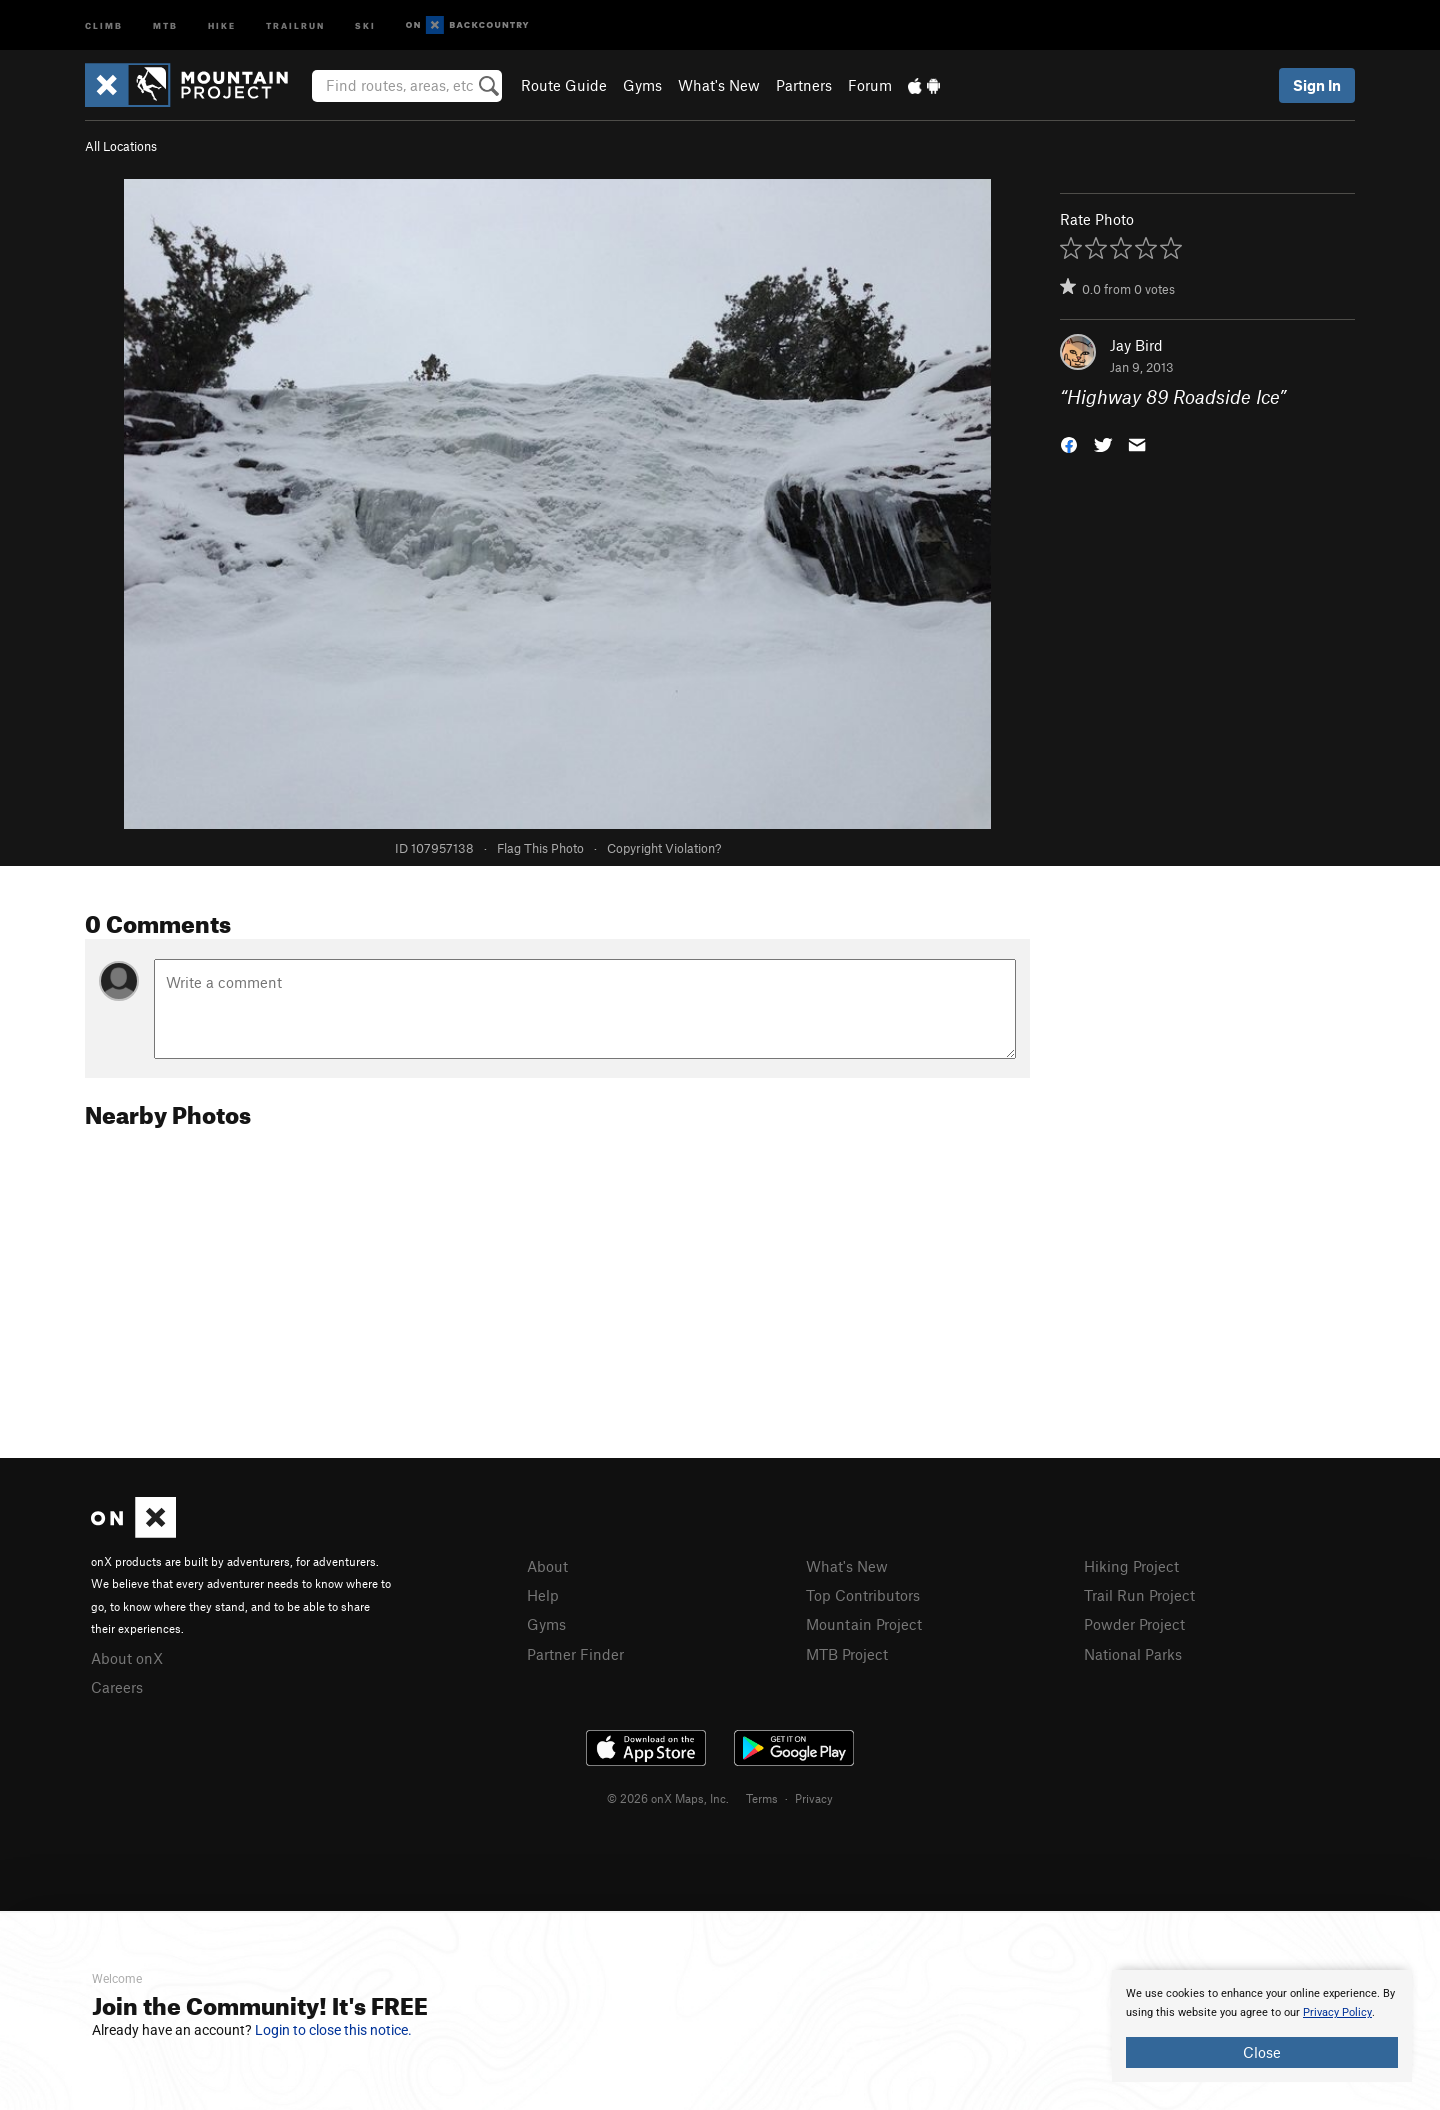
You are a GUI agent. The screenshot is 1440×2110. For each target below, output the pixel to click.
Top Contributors (863, 1595)
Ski (365, 24)
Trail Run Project (1139, 1595)
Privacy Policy (1337, 2012)
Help (543, 1595)
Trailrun (295, 24)
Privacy (814, 1798)
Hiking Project (1131, 1566)
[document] (1262, 2026)
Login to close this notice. (333, 2030)
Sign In (1317, 85)
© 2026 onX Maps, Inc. (668, 1798)
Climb (104, 24)
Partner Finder (575, 1654)
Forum (870, 85)
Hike (222, 24)
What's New (719, 85)
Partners (804, 85)
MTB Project (847, 1654)
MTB (165, 24)
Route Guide (564, 85)
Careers (117, 1687)
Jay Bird (1136, 345)
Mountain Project (864, 1624)
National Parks (1133, 1654)
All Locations (121, 146)
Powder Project (1134, 1624)
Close (1262, 2052)
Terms (762, 1798)
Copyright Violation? (664, 848)
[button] (1069, 443)
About (547, 1566)
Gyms (642, 85)
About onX (127, 1658)
